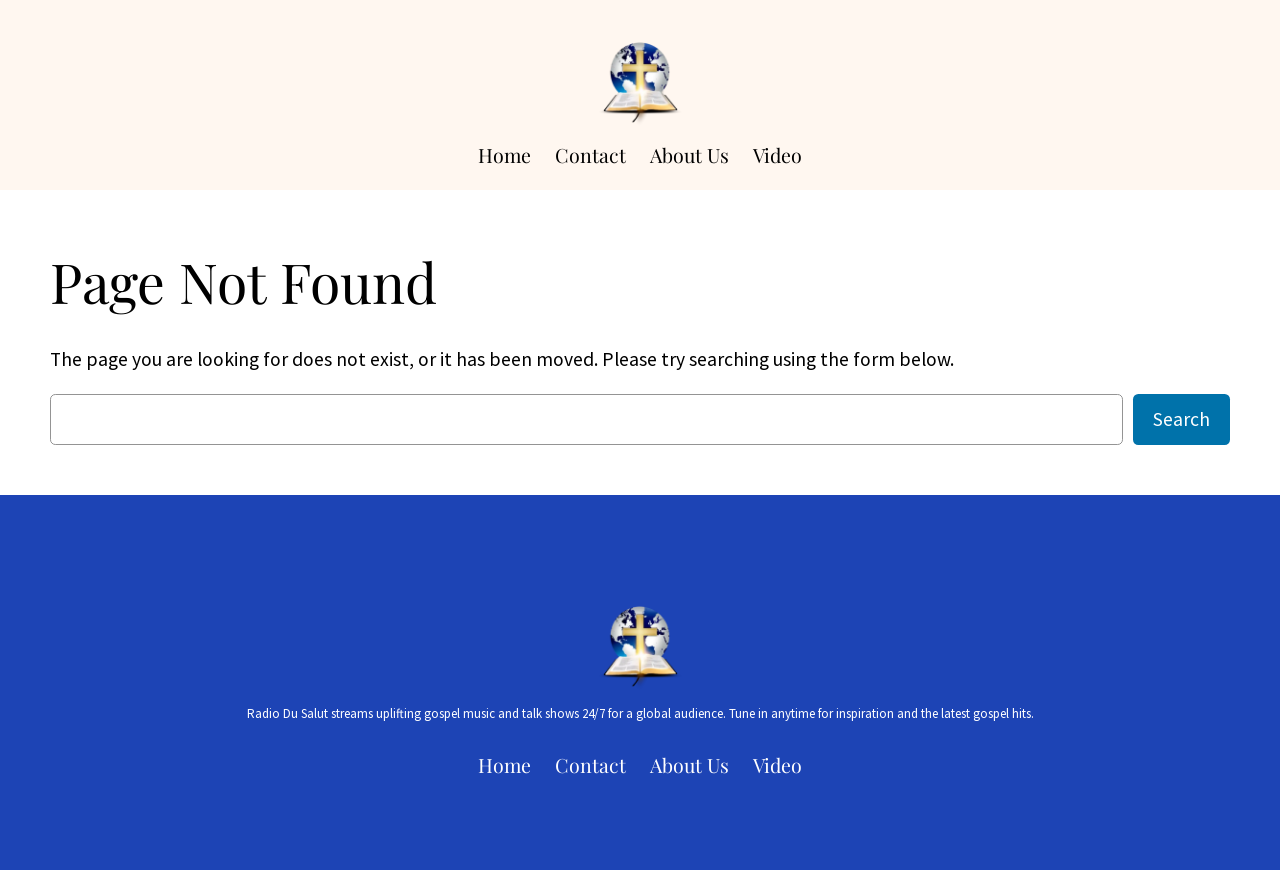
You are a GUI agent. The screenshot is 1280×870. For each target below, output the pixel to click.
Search (1181, 419)
